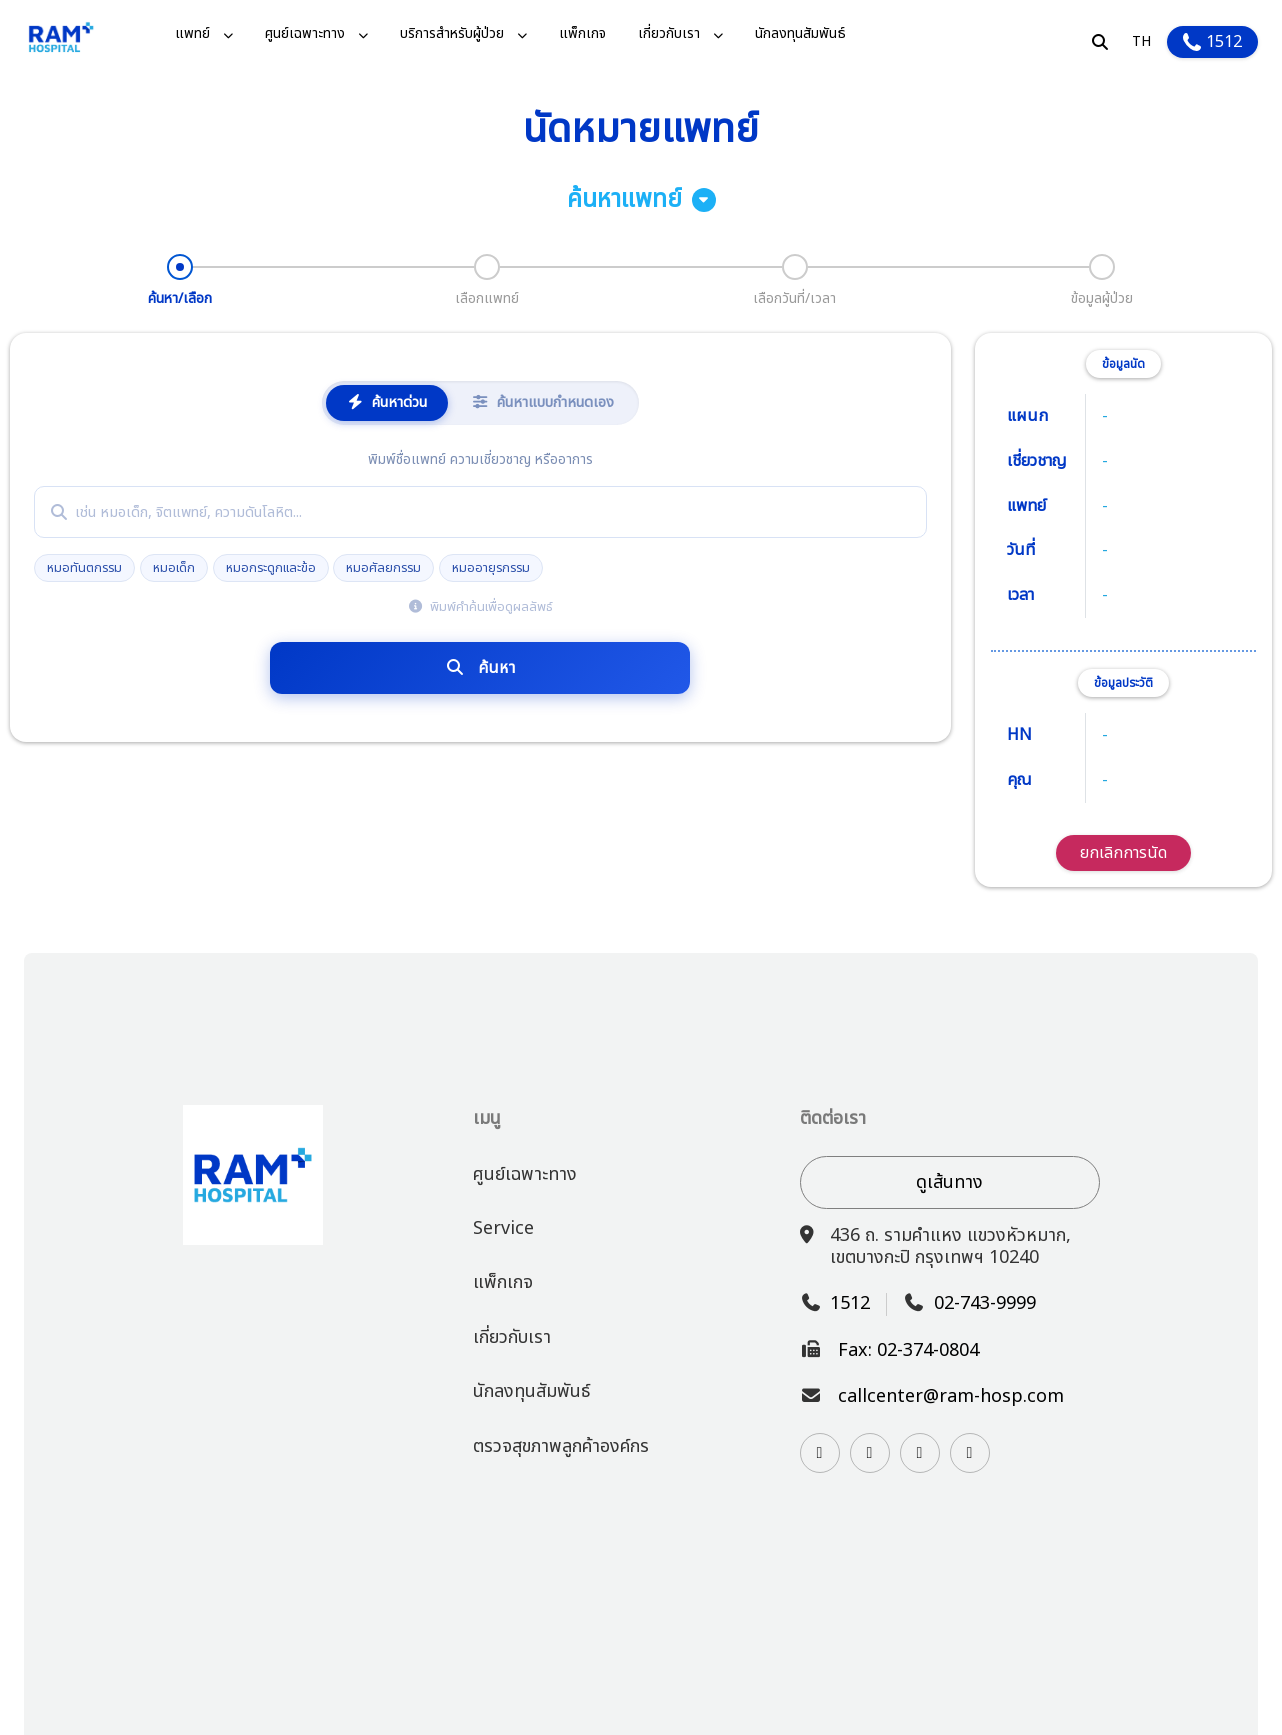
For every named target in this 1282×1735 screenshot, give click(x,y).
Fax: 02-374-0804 (908, 1351)
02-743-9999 (985, 1304)
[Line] (870, 1453)
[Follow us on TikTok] (970, 1453)
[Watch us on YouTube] (920, 1453)
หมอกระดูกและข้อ (271, 568)
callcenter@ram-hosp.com (951, 1397)
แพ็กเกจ (582, 34)
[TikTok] (970, 1453)
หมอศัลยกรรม (383, 568)
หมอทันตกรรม (84, 568)
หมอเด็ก (174, 568)
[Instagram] (820, 1453)
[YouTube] (920, 1453)
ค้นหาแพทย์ (641, 200)
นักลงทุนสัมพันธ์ (800, 34)
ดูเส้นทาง (949, 1182)
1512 (1212, 42)
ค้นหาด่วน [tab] (386, 402)
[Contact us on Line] (870, 1453)
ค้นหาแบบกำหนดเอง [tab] (542, 402)
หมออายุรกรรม (491, 568)
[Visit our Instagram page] (820, 1453)
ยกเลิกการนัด (1123, 853)
